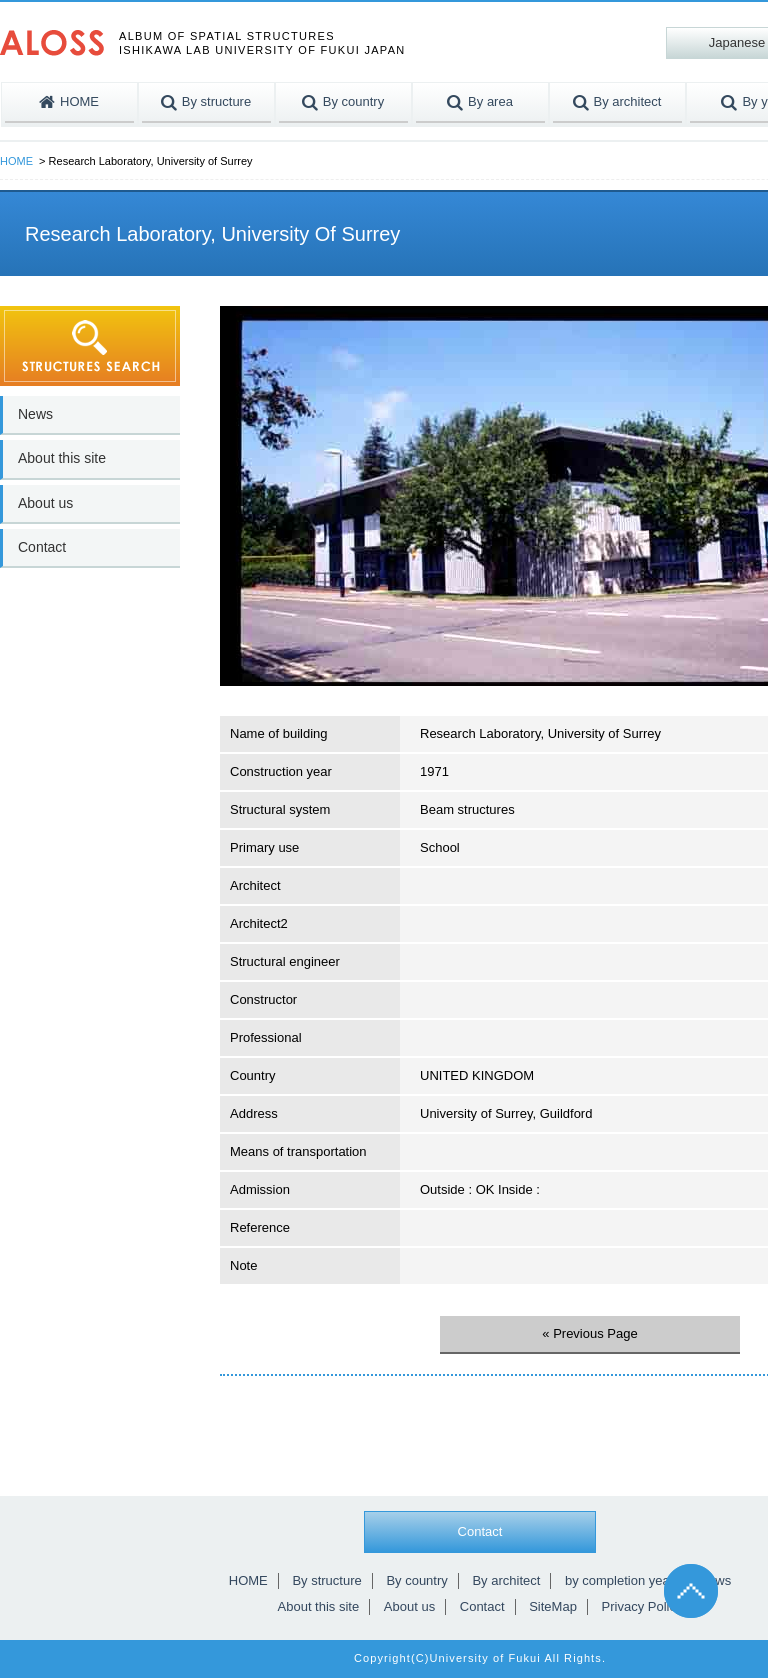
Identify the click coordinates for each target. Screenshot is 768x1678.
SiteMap (553, 1606)
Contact (42, 547)
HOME (16, 161)
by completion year (619, 1580)
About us (45, 503)
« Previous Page (589, 1333)
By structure (326, 1580)
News (35, 414)
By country (416, 1580)
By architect (506, 1580)
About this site (62, 458)
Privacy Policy (642, 1606)
